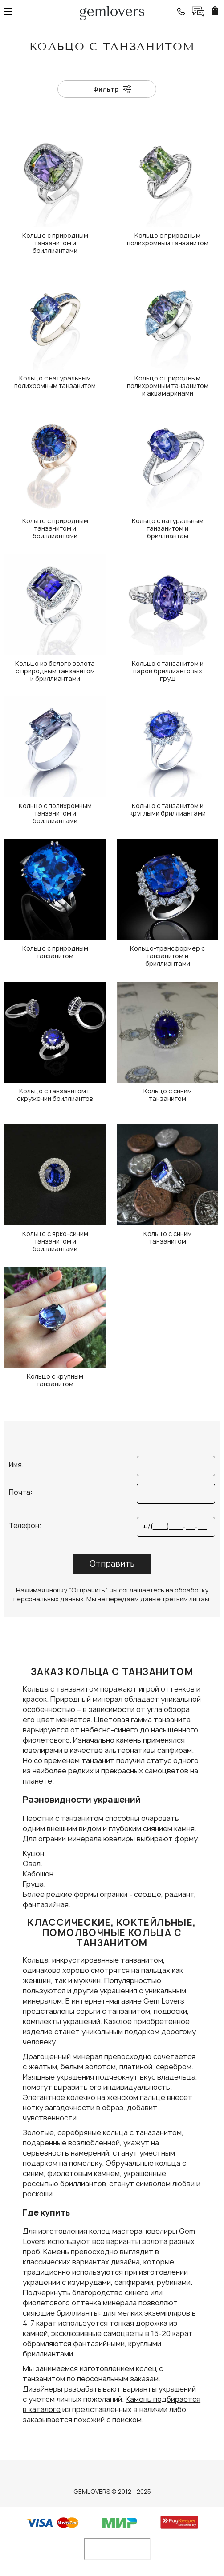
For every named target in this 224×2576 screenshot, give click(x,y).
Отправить (112, 1563)
